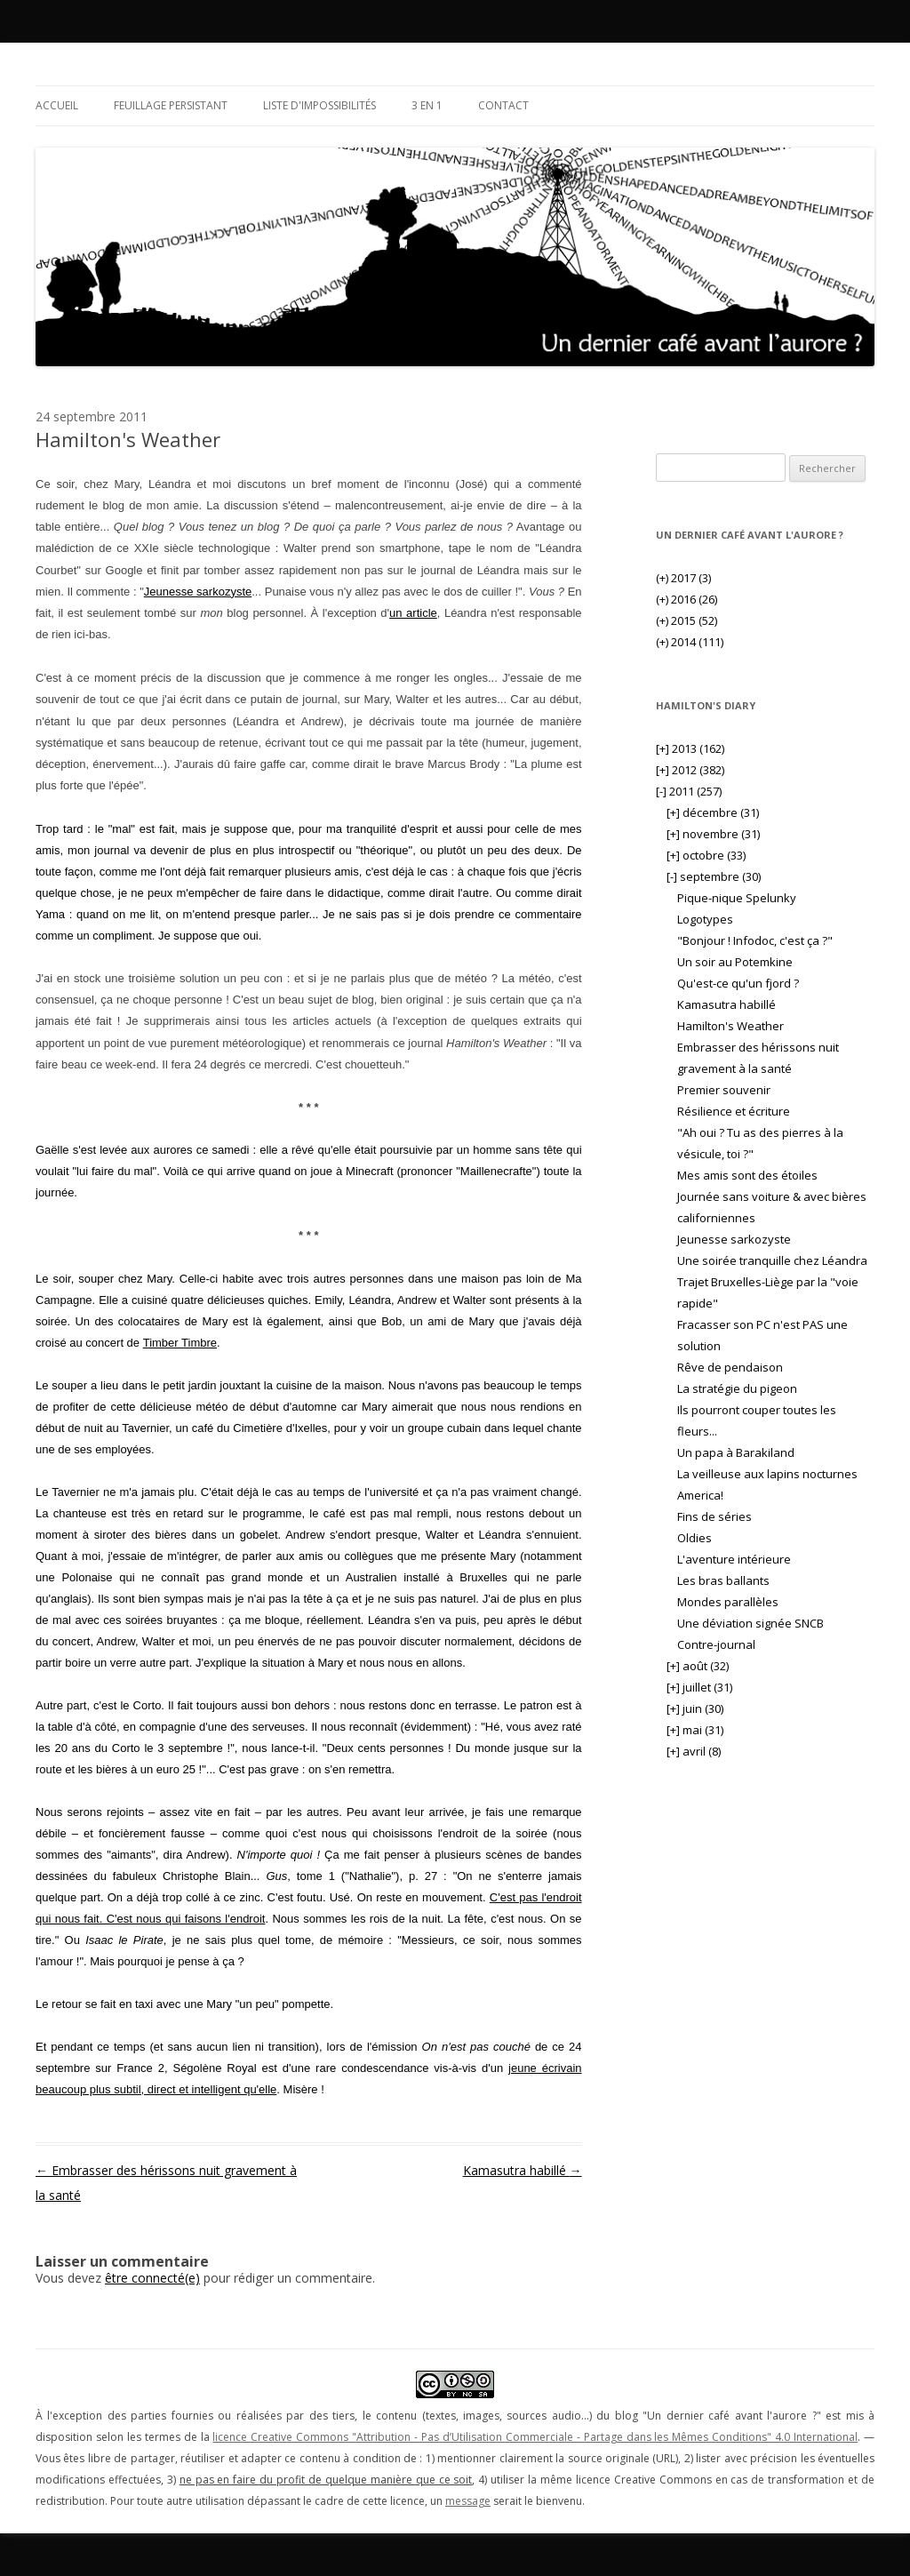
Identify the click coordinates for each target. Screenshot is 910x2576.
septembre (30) (714, 876)
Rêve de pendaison (730, 1367)
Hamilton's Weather (730, 1026)
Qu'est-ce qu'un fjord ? (738, 983)
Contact (503, 105)
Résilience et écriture (733, 1111)
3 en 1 (427, 105)
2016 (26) (686, 599)
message (468, 2500)
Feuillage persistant (171, 105)
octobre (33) (706, 855)
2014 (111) (689, 642)
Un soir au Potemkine (735, 962)
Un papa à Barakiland (735, 1452)
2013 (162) (690, 748)
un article (413, 613)
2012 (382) (690, 770)
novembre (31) (713, 834)
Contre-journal (716, 1644)
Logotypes (705, 919)
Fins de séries (714, 1516)
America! (700, 1495)
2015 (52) (686, 620)
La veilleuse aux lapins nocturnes (767, 1474)
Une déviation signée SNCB (750, 1623)
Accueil (57, 105)
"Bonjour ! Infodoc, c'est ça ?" (755, 940)
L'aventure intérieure (734, 1559)
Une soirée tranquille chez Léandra (772, 1260)
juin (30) (695, 1708)
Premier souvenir (723, 1090)
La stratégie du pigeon (737, 1388)
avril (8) (694, 1751)
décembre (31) (713, 812)
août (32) (698, 1666)
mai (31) (695, 1730)
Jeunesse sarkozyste (197, 591)
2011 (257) (689, 791)
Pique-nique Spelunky (736, 898)
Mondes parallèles (727, 1602)
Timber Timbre (180, 1342)
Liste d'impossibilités (319, 105)
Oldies (694, 1538)
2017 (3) (683, 578)
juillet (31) (699, 1687)
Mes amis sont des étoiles (747, 1175)
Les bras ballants (723, 1580)
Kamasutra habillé (522, 2170)
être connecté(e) (152, 2277)
